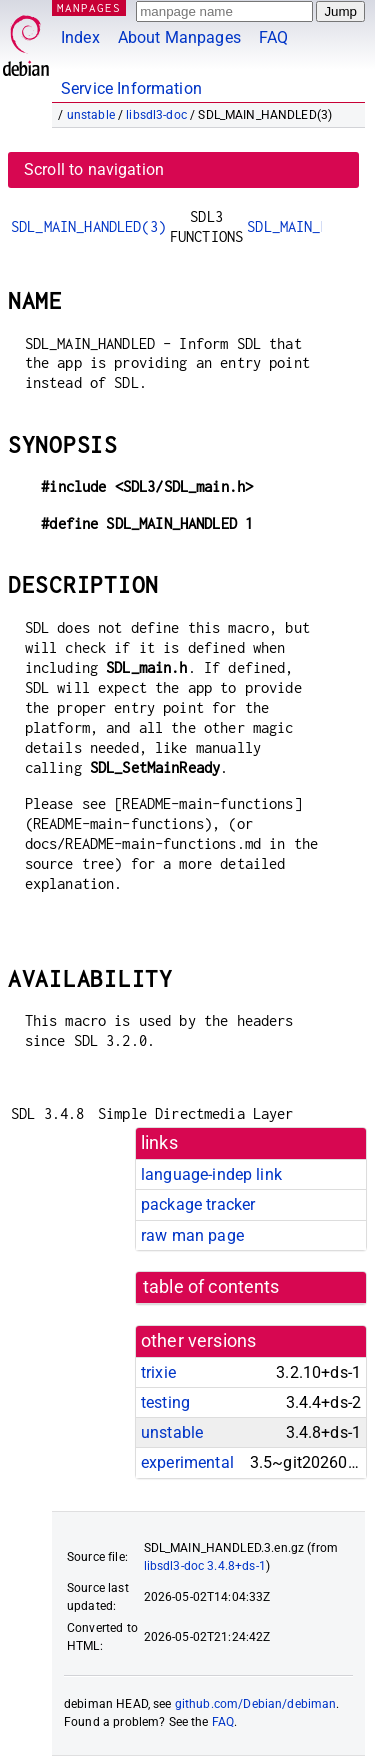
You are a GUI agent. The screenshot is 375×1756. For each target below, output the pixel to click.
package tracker (198, 1204)
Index (80, 37)
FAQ (273, 37)
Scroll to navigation (94, 169)
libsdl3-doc (156, 115)
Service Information (131, 88)
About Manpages (179, 37)
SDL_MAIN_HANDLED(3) (88, 226)
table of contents (211, 1287)
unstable (91, 115)
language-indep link (211, 1174)
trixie (158, 1372)
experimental (187, 1462)
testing (165, 1402)
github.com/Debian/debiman (256, 1704)
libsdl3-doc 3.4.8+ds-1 (205, 1566)
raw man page (192, 1235)
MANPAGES (89, 7)
